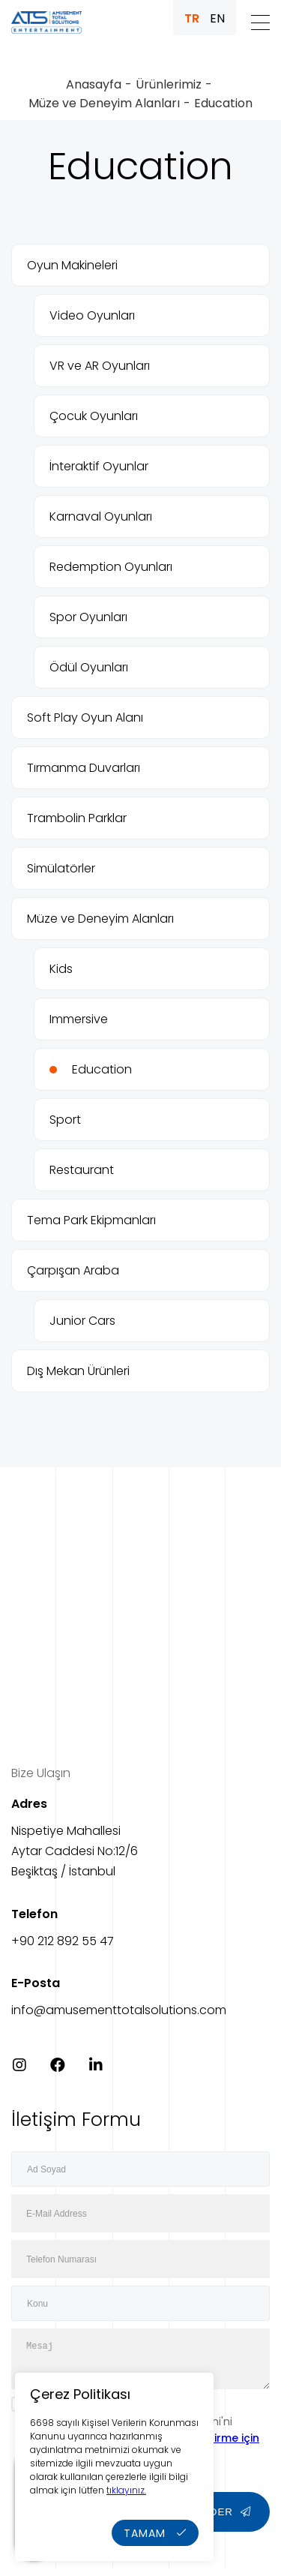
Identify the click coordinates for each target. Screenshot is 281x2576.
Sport (65, 1119)
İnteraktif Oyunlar (98, 466)
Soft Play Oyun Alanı (85, 717)
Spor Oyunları (88, 617)
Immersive (78, 1019)
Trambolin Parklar (77, 818)
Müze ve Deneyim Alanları (104, 103)
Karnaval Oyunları (100, 516)
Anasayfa (93, 84)
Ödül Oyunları (88, 667)
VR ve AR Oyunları (99, 365)
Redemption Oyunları (110, 566)
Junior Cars (82, 1320)
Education (102, 1069)
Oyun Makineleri (72, 265)
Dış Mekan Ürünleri (78, 1371)
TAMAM (155, 2533)
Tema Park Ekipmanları (91, 1220)
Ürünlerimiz (169, 84)
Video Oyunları (92, 315)
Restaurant (81, 1169)
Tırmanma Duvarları (83, 767)
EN (217, 18)
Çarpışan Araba (73, 1270)
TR (191, 18)
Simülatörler (61, 868)
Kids (61, 968)
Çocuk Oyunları (93, 416)
